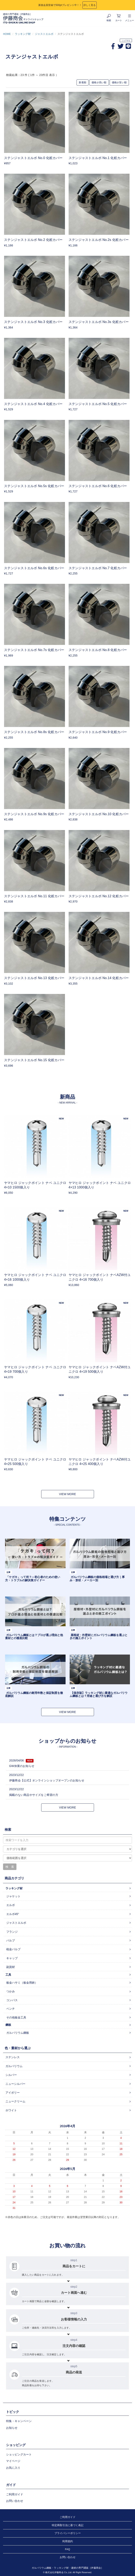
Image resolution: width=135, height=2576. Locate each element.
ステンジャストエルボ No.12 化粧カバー (99, 896)
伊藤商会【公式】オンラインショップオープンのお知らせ (46, 1780)
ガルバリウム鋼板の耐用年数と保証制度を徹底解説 (34, 1694)
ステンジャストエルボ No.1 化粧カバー (98, 158)
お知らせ (11, 2427)
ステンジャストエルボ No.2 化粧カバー (33, 240)
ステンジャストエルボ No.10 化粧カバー (99, 814)
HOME (7, 34)
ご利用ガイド (14, 2494)
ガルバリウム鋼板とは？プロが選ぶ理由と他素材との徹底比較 (34, 1636)
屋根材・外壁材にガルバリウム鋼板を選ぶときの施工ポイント (98, 1636)
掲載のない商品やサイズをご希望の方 (33, 1794)
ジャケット (13, 1896)
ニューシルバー (15, 2083)
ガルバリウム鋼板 (17, 2032)
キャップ (12, 1958)
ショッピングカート (19, 2454)
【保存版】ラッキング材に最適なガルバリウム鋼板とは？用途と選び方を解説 (98, 1694)
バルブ (10, 1940)
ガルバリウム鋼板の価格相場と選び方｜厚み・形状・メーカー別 (97, 1578)
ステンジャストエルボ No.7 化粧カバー (98, 568)
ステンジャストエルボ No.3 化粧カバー (33, 322)
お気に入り (13, 2467)
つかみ (10, 1991)
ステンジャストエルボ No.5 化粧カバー (98, 404)
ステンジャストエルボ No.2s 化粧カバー (99, 240)
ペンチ (10, 2008)
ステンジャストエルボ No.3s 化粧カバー (99, 322)
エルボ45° (12, 1914)
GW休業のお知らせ (21, 1766)
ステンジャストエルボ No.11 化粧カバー (34, 896)
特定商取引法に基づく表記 (67, 2525)
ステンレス (12, 2057)
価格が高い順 (99, 82)
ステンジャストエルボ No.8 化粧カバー (98, 650)
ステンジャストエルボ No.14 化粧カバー (99, 978)
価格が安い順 (119, 82)
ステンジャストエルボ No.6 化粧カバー (98, 486)
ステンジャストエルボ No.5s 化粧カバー (34, 486)
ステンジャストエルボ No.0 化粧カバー (33, 158)
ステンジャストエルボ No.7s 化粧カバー (34, 650)
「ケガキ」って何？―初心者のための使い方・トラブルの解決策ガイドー (32, 1578)
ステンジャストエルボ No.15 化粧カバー (34, 1060)
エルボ (10, 1905)
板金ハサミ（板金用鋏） (22, 1982)
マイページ (13, 2461)
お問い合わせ (14, 2500)
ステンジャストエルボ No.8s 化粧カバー (34, 732)
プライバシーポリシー (67, 2533)
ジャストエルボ (44, 34)
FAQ (67, 2549)
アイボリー (12, 2092)
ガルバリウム (14, 2066)
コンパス (12, 2000)
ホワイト (11, 2110)
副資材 (10, 1967)
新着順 (82, 82)
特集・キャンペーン (19, 2421)
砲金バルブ (13, 1949)
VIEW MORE (67, 1494)
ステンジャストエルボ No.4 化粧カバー (33, 404)
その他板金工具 (16, 2017)
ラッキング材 (23, 34)
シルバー (11, 2074)
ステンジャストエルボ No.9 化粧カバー (98, 732)
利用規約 (67, 2541)
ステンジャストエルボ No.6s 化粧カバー (34, 568)
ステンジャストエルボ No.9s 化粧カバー (34, 814)
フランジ (12, 1931)
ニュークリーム (15, 2101)
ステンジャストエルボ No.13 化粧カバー (34, 978)
